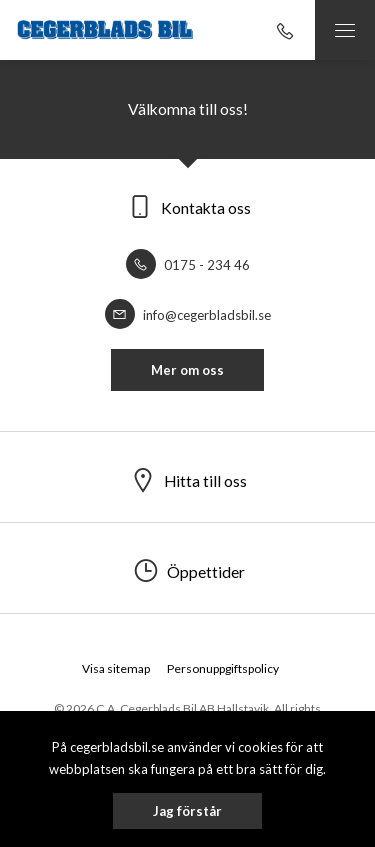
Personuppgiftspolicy (223, 668)
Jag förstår (187, 811)
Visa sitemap (116, 668)
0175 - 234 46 (188, 265)
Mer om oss (187, 370)
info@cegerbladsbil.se (188, 315)
